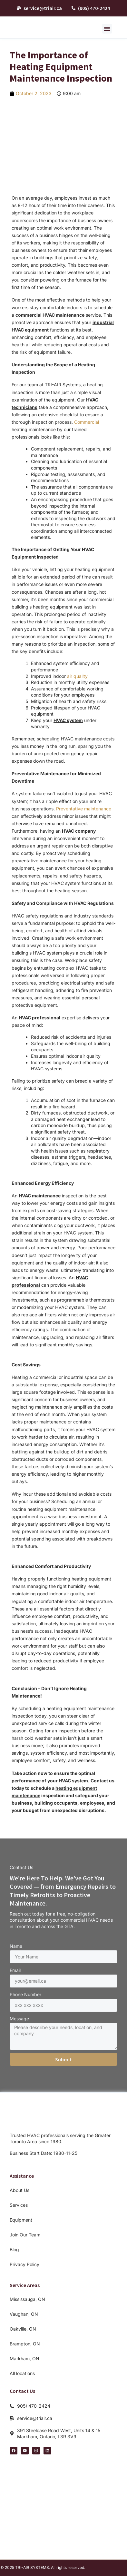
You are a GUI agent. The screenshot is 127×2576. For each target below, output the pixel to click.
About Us (19, 2190)
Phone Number (25, 1994)
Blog (14, 2249)
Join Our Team (25, 2234)
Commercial (86, 422)
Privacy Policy (24, 2264)
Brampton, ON (25, 2343)
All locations (22, 2373)
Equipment (21, 2220)
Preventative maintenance (83, 808)
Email (15, 1970)
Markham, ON (24, 2358)
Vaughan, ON (24, 2314)
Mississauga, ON (27, 2299)
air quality (77, 676)
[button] (107, 29)
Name (16, 1946)
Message (19, 2018)
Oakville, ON (23, 2329)
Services (19, 2205)
